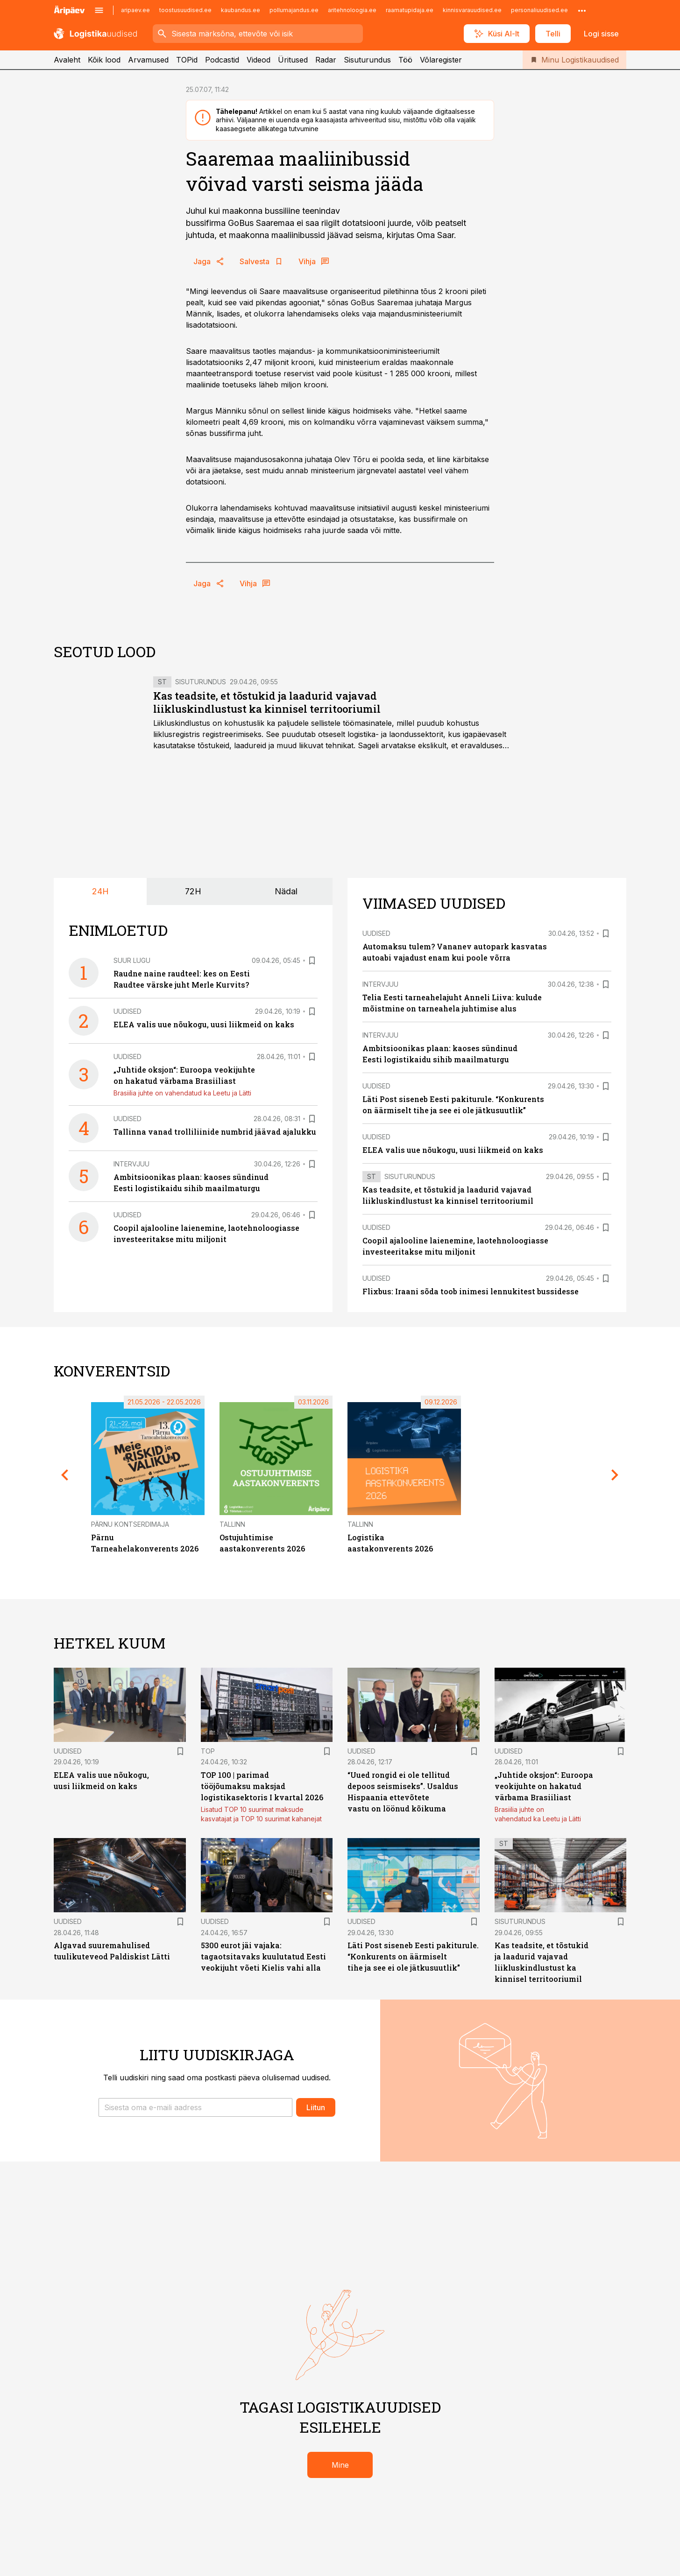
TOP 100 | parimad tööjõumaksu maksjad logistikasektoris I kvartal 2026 (262, 1786)
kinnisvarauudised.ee (472, 10)
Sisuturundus (367, 59)
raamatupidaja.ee (409, 10)
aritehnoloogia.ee (352, 10)
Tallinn (232, 1524)
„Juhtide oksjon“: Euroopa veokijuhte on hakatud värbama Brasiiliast (544, 1786)
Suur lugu (131, 960)
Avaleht (67, 59)
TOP (208, 1751)
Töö (405, 59)
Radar (325, 59)
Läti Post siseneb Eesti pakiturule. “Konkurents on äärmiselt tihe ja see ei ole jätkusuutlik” (413, 1956)
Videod (258, 59)
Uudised (127, 1011)
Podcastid (222, 59)
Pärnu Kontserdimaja (130, 1524)
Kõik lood (104, 59)
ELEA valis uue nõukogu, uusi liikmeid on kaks (203, 1024)
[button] (195, 2107)
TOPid (187, 59)
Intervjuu (131, 1164)
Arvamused (148, 59)
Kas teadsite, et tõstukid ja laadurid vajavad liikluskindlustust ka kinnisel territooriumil (267, 702)
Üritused (293, 59)
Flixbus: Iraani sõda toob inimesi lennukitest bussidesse (470, 1291)
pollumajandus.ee (294, 10)
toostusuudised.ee (185, 10)
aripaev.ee (135, 10)
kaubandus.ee (240, 10)
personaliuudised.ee (539, 10)
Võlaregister (441, 59)
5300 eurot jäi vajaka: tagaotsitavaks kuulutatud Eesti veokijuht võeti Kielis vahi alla (263, 1956)
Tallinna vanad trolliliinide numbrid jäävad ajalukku (214, 1132)
